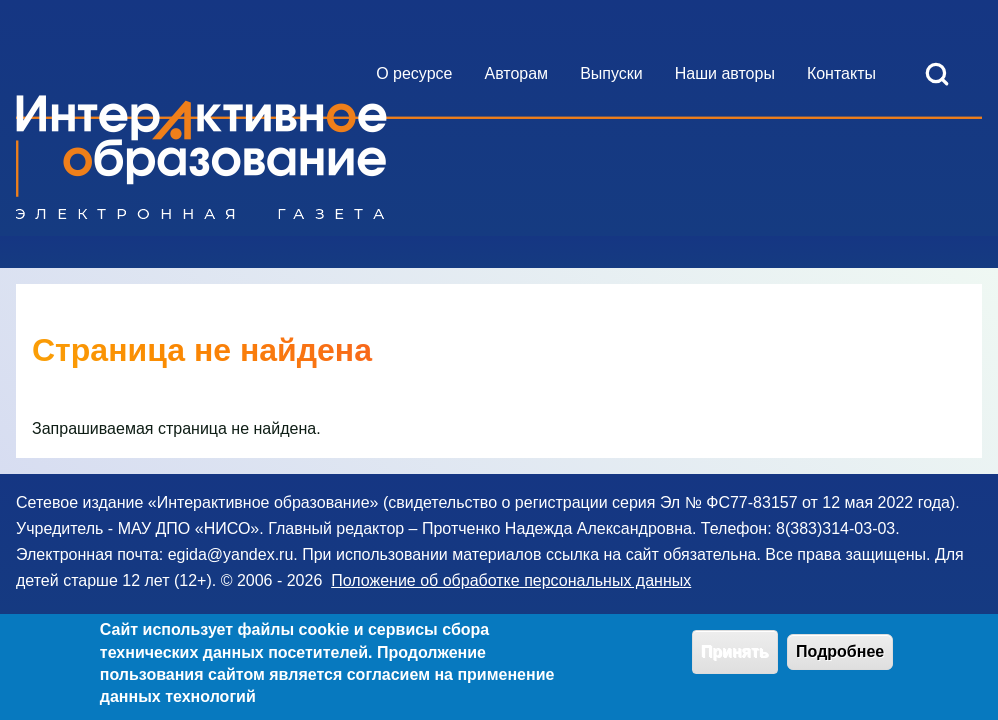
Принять (735, 658)
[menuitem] (414, 74)
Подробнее (840, 658)
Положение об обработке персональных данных (511, 580)
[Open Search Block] (937, 74)
